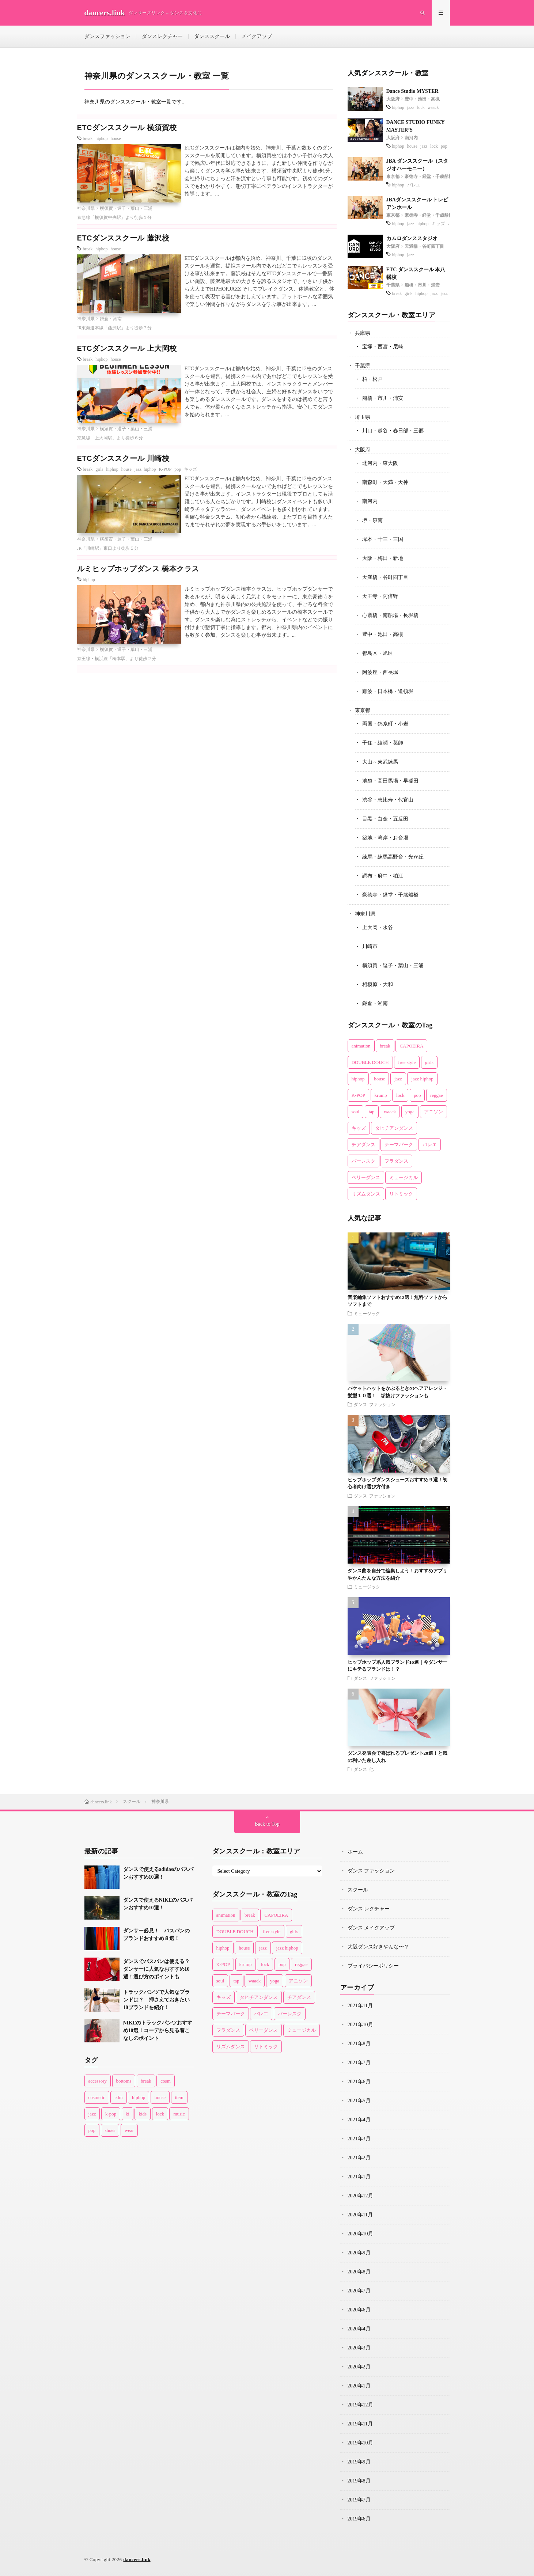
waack (433, 107)
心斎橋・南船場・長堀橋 (390, 615)
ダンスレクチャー (162, 36)
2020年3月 (359, 2347)
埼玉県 (362, 417)
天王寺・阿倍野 (380, 596)
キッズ (190, 469)
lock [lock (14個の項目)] (400, 1095)
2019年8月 (359, 2481)
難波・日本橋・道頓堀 (387, 691)
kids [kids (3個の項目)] (143, 2114)
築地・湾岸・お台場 (385, 838)
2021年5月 (359, 2100)
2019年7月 (359, 2500)
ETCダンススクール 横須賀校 (127, 128)
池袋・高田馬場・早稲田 (390, 781)
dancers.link (136, 2559)
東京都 (392, 176)
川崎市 (370, 946)
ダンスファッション (107, 36)
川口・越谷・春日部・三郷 (393, 430)
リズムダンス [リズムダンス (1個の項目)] (366, 1194)
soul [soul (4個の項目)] (356, 1111)
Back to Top (267, 1824)
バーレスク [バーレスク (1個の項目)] (363, 1161)
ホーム (355, 1852)
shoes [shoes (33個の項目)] (110, 2130)
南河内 (411, 137)
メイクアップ (256, 36)
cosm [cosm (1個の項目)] (165, 2081)
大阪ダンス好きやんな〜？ (378, 1947)
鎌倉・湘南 (111, 318)
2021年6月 (359, 2081)
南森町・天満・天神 (385, 482)
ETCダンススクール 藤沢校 (123, 238)
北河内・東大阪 (380, 463)
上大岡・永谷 (377, 927)
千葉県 (392, 285)
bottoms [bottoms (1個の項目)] (124, 2081)
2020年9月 (359, 2252)
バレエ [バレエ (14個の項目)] (430, 1144)
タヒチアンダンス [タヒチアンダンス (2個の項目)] (394, 1128)
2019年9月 (359, 2462)
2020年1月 (359, 2386)
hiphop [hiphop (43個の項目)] (138, 2097)
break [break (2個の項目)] (146, 2081)
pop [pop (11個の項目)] (92, 2130)
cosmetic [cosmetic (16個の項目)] (96, 2097)
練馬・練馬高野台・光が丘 (393, 857)
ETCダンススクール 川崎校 (123, 458)
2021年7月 (359, 2062)
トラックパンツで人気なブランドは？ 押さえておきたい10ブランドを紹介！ (156, 1999)
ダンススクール (212, 36)
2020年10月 (360, 2233)
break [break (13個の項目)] (385, 1046)
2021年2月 (359, 2157)
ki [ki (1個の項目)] (127, 2114)
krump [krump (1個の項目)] (381, 1095)
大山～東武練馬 (380, 762)
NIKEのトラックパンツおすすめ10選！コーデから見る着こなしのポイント (158, 2030)
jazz (410, 107)
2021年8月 (359, 2043)
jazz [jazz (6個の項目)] (92, 2114)
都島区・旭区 (377, 653)
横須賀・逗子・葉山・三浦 (126, 208)
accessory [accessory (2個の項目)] (97, 2081)
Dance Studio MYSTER (412, 91)
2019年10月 (360, 2443)
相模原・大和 (377, 984)
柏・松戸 (372, 379)
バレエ (413, 184)
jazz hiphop (145, 469)
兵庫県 (362, 333)
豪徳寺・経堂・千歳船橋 (429, 176)
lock (421, 107)
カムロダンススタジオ (412, 238)
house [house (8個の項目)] (160, 2097)
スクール (358, 1890)
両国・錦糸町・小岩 (385, 724)
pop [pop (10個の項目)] (417, 1095)
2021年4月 (359, 2119)
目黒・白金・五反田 (385, 819)
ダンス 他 (364, 1769)
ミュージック (367, 1313)
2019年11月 (360, 2424)
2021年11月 (360, 2005)
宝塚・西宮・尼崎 (382, 346)
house (116, 138)
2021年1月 (359, 2176)
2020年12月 (360, 2195)
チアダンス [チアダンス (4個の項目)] (363, 1144)
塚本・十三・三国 (382, 539)
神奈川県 (86, 208)
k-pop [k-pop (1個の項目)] (110, 2114)
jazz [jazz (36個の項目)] (398, 1078)
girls (99, 469)
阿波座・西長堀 (380, 672)
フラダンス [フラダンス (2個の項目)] (396, 1161)
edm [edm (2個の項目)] (118, 2097)
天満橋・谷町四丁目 (424, 246)
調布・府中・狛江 (382, 876)
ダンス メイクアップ (371, 1928)
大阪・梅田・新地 (382, 558)
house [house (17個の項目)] (379, 1078)
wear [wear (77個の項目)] (129, 2130)
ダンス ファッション (374, 1404)
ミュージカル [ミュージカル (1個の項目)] (403, 1177)
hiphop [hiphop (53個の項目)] (358, 1078)
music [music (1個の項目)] (179, 2114)
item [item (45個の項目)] (179, 2097)
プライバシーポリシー (373, 1966)
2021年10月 (360, 2024)
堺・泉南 (372, 520)
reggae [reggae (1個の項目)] (436, 1095)
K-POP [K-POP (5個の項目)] (359, 1095)
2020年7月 (359, 2290)
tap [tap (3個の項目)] (372, 1111)
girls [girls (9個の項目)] (429, 1062)
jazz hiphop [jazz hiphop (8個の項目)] (422, 1078)
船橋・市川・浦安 (422, 285)
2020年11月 (360, 2214)
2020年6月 (359, 2309)
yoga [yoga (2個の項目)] (409, 1111)
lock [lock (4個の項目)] (160, 2114)
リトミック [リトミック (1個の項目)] (401, 1194)
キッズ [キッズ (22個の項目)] (359, 1128)
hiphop (101, 138)
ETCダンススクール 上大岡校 (127, 348)
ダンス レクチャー (369, 1909)
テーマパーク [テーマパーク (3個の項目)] (399, 1144)
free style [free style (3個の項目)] (407, 1062)
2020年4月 (359, 2328)
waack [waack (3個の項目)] (390, 1111)
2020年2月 (359, 2366)
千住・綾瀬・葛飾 (382, 743)
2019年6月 (359, 2519)
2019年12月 (360, 2405)
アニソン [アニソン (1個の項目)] (433, 1111)
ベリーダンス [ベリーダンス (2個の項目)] (366, 1177)
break (88, 138)
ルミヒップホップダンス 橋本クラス (138, 569)
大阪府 (392, 99)
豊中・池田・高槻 (422, 99)
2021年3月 (359, 2138)
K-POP (165, 469)
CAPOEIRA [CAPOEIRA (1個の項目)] (411, 1046)
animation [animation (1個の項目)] (361, 1046)
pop (177, 469)
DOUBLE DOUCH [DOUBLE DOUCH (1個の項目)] (370, 1062)
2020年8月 (359, 2271)
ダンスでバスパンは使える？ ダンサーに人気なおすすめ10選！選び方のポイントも (159, 1969)
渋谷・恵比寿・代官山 (387, 800)
